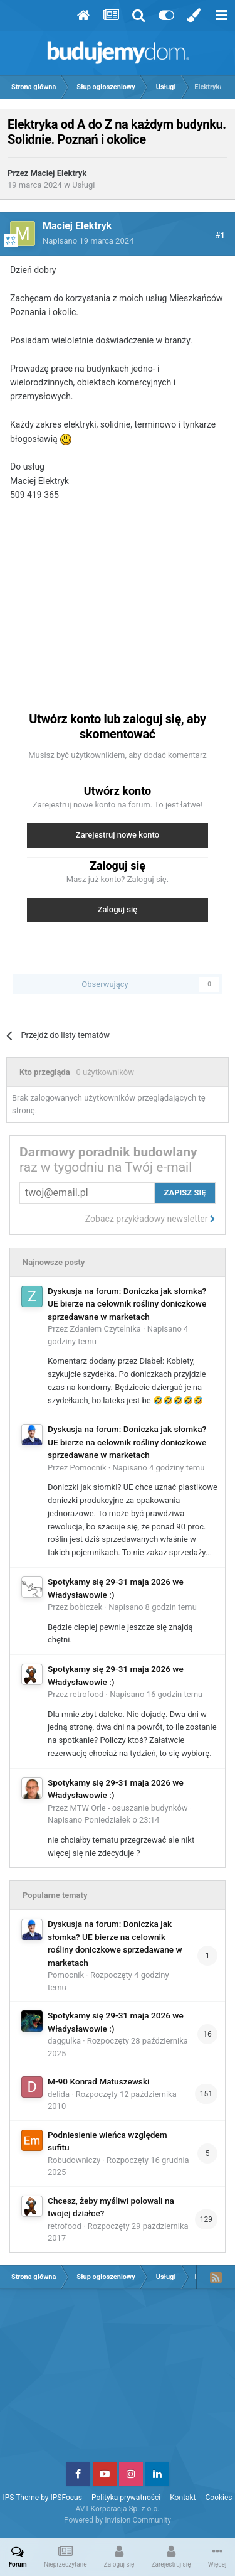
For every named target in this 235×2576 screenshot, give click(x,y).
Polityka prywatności (125, 2497)
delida (59, 2094)
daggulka (64, 2040)
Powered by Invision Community (117, 2520)
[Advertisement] (118, 599)
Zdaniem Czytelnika (105, 1329)
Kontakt (183, 2497)
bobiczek (86, 1607)
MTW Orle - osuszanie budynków (129, 1808)
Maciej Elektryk (59, 173)
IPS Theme (21, 2497)
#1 (220, 235)
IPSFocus (65, 2497)
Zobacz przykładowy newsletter (150, 1219)
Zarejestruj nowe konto (117, 834)
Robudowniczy (74, 2160)
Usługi (83, 185)
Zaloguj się (118, 909)
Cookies (219, 2497)
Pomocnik (88, 1467)
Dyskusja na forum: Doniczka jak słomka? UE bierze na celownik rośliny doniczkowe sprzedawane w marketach (127, 1304)
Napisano (88, 240)
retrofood (87, 1694)
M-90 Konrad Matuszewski (98, 2081)
